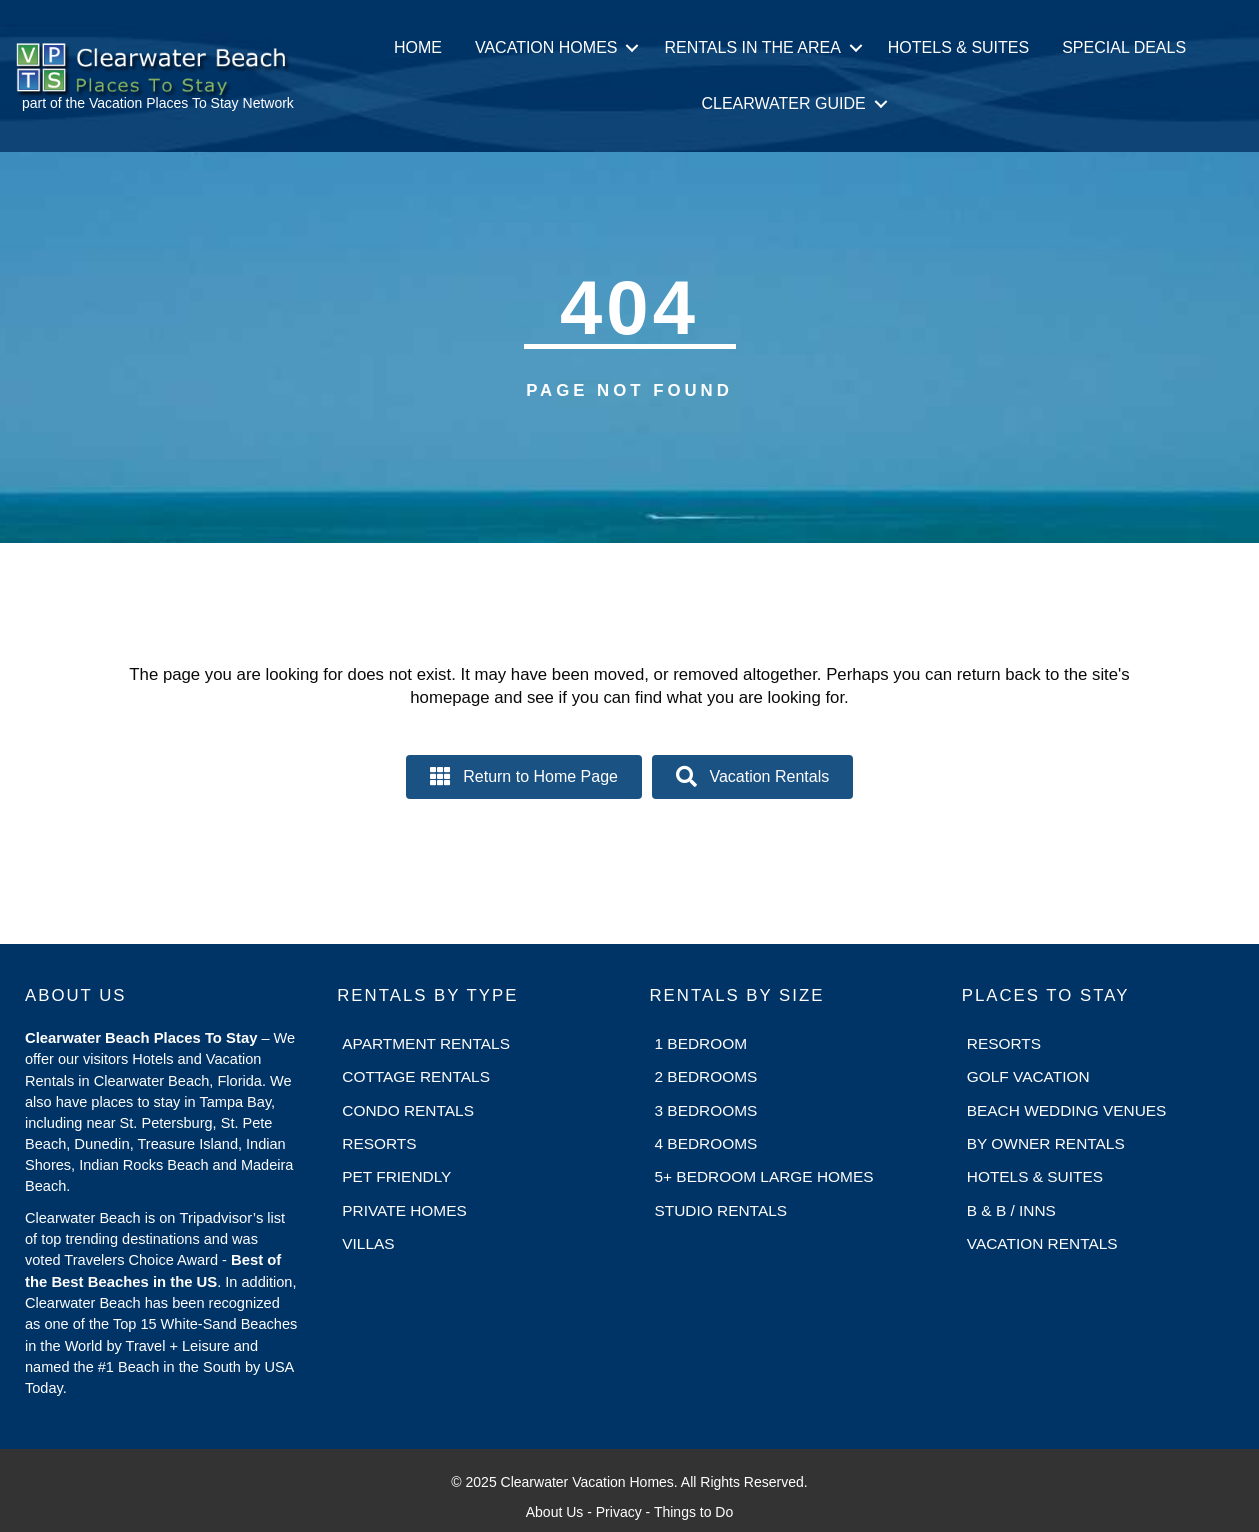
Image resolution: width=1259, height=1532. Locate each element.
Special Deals (1124, 47)
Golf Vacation (1028, 1076)
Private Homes (404, 1210)
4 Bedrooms (706, 1143)
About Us (555, 1512)
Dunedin (101, 1144)
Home (418, 47)
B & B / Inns (1011, 1210)
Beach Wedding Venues (1067, 1110)
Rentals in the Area (752, 47)
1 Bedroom (701, 1043)
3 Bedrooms (706, 1110)
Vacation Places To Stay (164, 103)
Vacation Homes (546, 47)
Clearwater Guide (783, 103)
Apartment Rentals (426, 1043)
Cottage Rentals (416, 1076)
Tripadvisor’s (221, 1218)
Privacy (619, 1512)
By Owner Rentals (1046, 1143)
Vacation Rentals (1042, 1243)
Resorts (379, 1143)
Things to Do (693, 1512)
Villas (368, 1243)
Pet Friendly (396, 1176)
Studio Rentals (721, 1210)
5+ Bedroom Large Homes (764, 1176)
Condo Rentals (408, 1110)
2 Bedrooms (706, 1076)
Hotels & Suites (958, 47)
